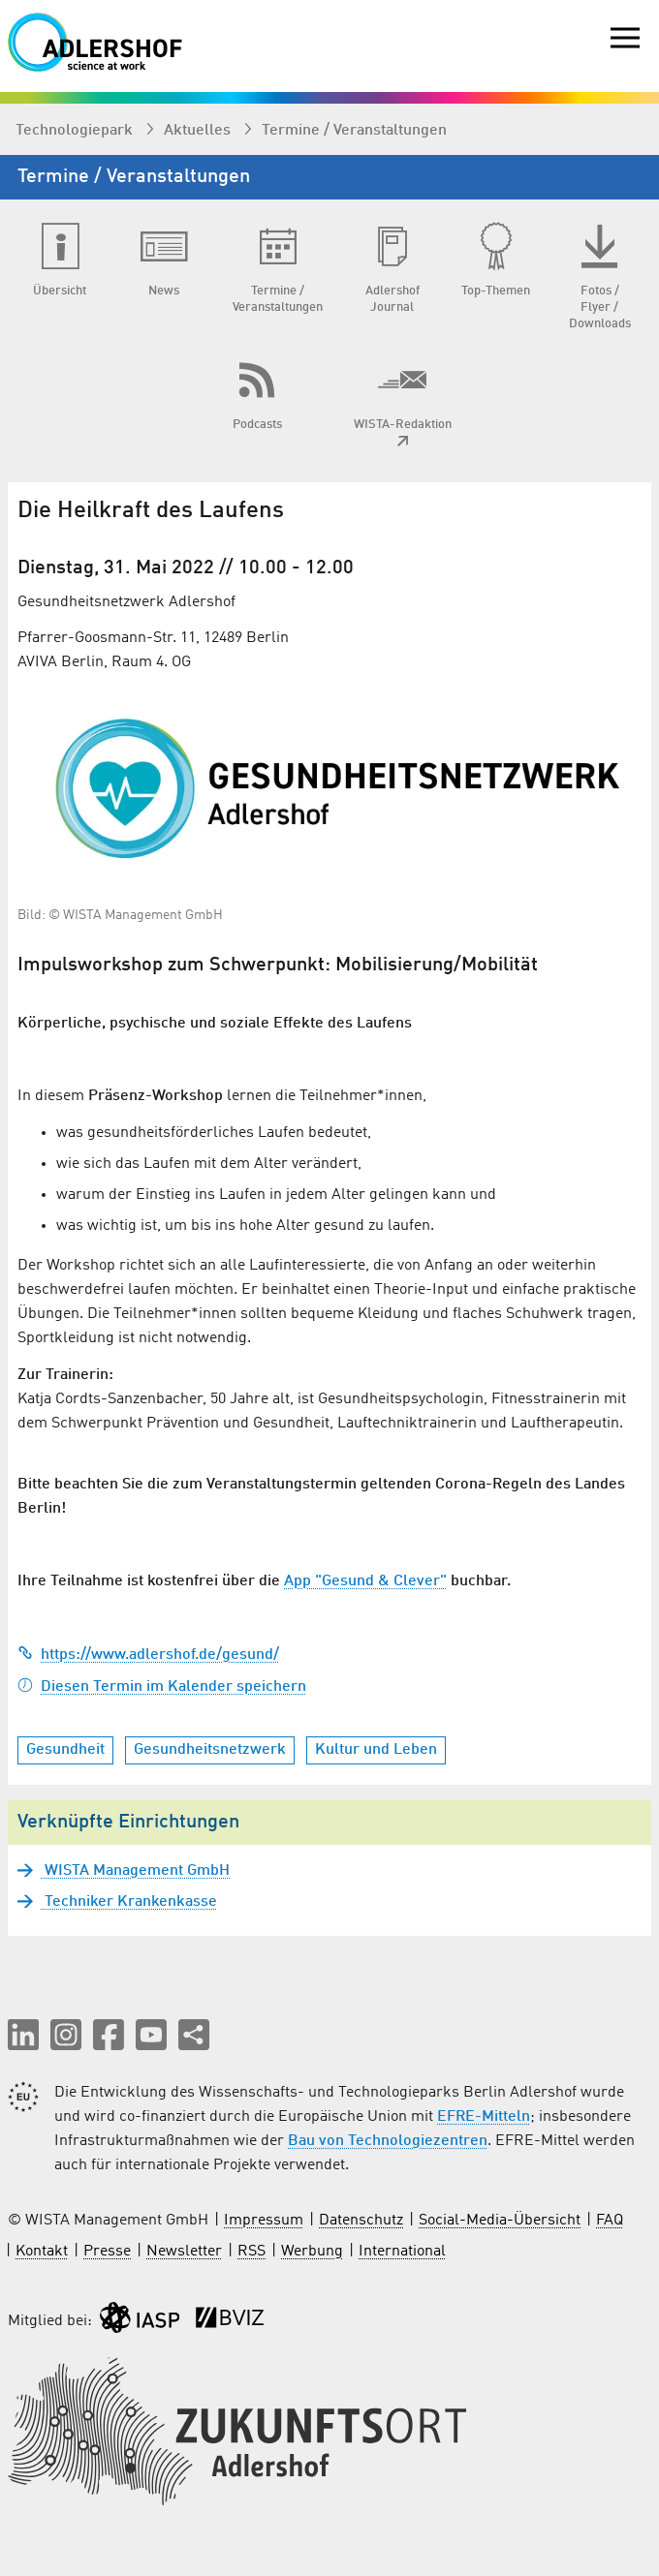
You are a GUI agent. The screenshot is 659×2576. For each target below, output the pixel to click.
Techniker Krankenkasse (129, 1902)
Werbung (312, 2251)
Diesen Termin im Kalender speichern (161, 1687)
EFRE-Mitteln (483, 2117)
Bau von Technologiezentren (387, 2141)
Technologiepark (76, 130)
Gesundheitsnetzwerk (210, 1750)
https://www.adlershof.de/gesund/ (148, 1655)
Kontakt (42, 2251)
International (402, 2251)
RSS (251, 2251)
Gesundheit (65, 1750)
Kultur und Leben (376, 1750)
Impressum (263, 2220)
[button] (23, 2034)
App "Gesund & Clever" (365, 1581)
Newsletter (184, 2251)
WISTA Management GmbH (135, 1871)
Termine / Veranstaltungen (354, 130)
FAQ (609, 2220)
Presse (107, 2251)
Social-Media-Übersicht (500, 2220)
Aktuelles (199, 130)
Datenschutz (361, 2220)
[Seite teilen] (194, 2034)
